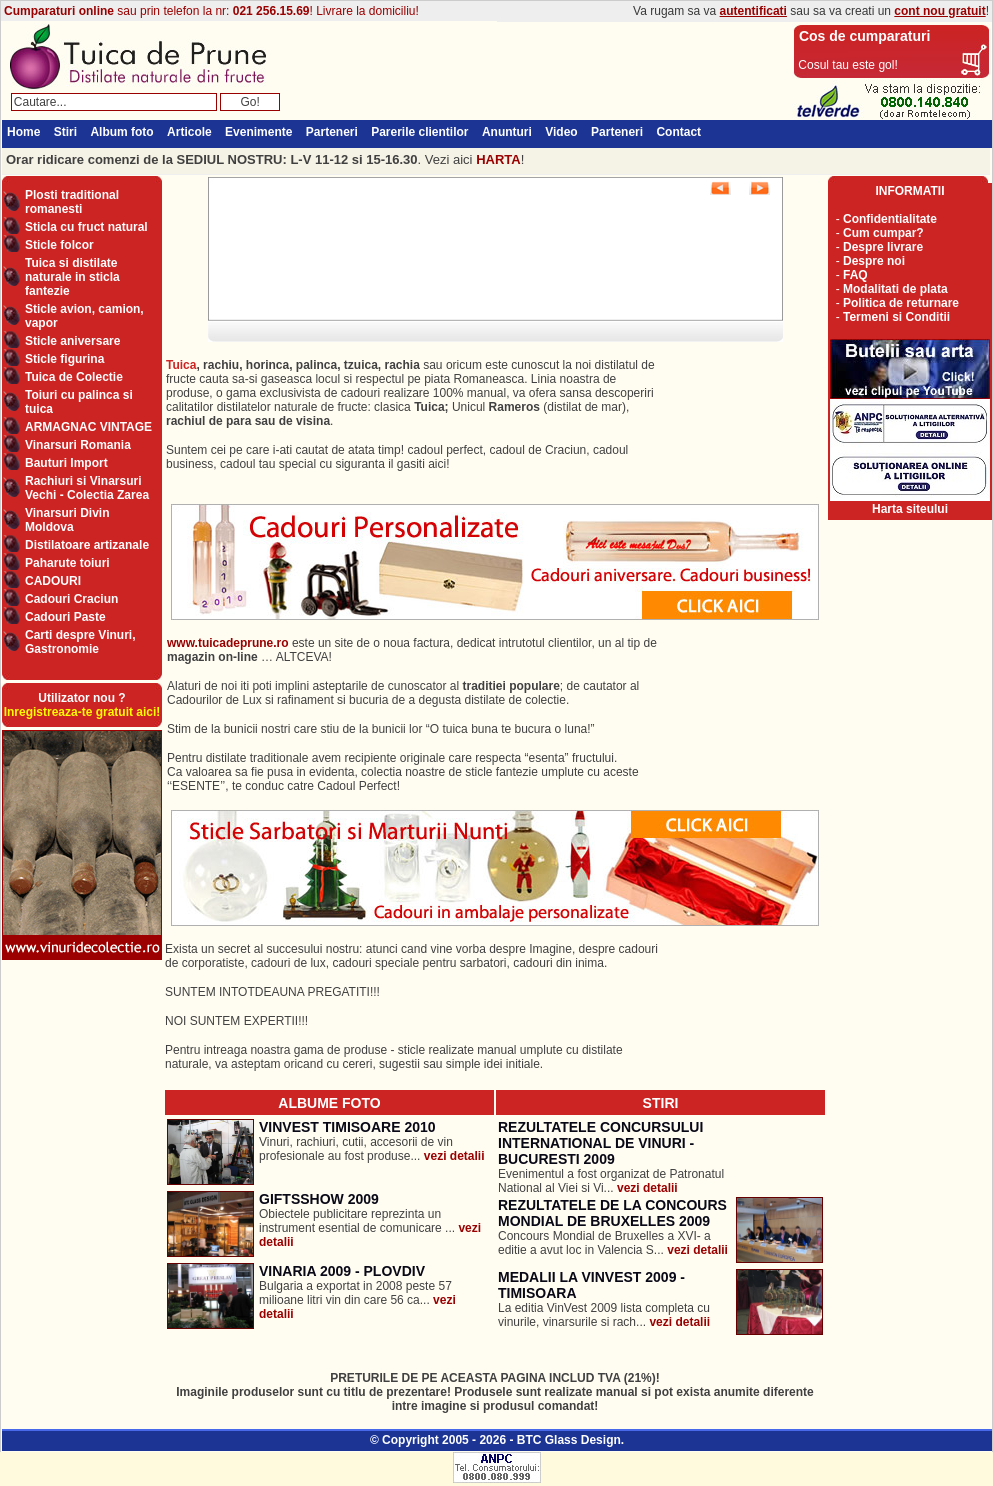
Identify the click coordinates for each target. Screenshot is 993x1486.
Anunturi (507, 132)
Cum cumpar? (883, 233)
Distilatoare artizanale (87, 545)
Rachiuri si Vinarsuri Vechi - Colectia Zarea (87, 488)
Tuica (181, 365)
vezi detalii (454, 1156)
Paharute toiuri (67, 563)
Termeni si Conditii (896, 317)
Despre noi (874, 261)
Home (23, 132)
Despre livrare (883, 247)
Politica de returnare (901, 303)
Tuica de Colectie (74, 377)
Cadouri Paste (65, 617)
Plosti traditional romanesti (72, 202)
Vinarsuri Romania (78, 445)
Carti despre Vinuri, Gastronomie (80, 642)
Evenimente (258, 132)
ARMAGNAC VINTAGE (88, 427)
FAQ (855, 275)
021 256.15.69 (271, 11)
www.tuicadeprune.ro (228, 643)
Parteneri (332, 132)
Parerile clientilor (419, 132)
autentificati (753, 11)
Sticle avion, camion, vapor (84, 316)
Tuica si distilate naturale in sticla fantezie (72, 277)
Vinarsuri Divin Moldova (67, 520)
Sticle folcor (59, 245)
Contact (678, 132)
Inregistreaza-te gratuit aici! (82, 712)
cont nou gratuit (939, 11)
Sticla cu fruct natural (86, 227)
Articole (189, 132)
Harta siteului (910, 509)
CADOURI (53, 581)
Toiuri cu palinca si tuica (79, 402)
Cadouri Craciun (71, 599)
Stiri (65, 132)
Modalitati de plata (895, 289)
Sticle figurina (64, 359)
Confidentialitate (890, 219)
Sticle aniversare (72, 341)
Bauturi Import (66, 463)
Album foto (121, 132)
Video (561, 132)
